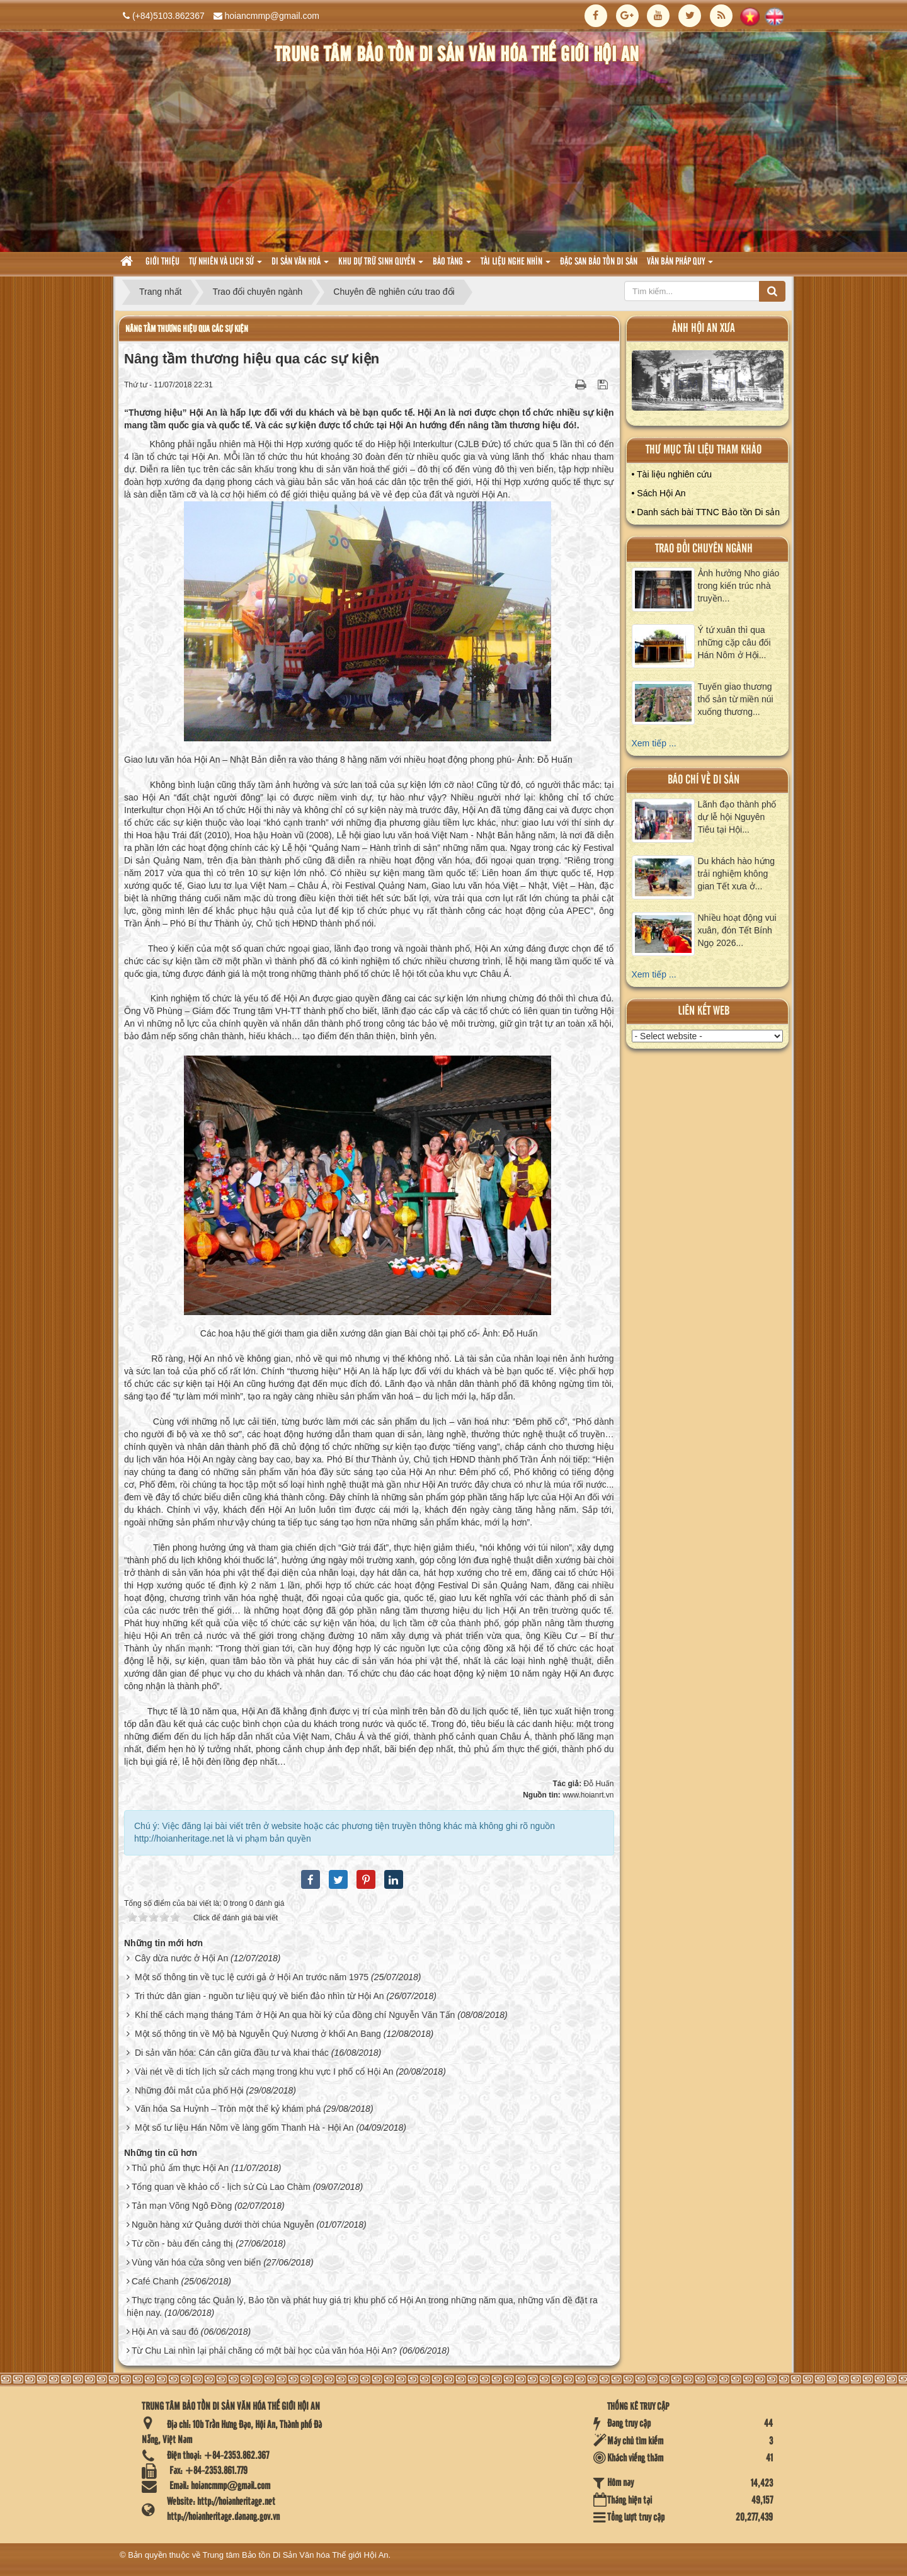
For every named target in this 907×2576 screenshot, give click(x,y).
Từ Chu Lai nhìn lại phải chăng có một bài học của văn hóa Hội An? (264, 2350)
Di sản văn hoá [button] (300, 265)
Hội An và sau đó (165, 2332)
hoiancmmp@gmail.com (272, 16)
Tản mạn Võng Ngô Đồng (182, 2206)
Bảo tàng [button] (452, 265)
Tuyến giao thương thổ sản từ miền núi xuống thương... (735, 699)
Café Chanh (155, 2281)
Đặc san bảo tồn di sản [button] (598, 262)
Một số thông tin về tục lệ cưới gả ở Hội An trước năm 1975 (251, 1977)
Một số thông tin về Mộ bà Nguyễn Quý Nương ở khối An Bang (258, 2034)
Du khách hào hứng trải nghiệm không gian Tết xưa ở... (736, 873)
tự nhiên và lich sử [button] (225, 265)
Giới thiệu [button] (162, 262)
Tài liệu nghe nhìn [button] (515, 265)
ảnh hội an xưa (703, 328)
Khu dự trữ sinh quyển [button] (380, 265)
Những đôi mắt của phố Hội (189, 2090)
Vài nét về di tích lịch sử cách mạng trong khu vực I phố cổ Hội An (264, 2071)
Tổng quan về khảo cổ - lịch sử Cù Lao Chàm (221, 2187)
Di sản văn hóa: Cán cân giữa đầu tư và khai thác (232, 2053)
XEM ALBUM (708, 383)
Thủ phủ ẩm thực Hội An (180, 2168)
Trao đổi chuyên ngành (704, 549)
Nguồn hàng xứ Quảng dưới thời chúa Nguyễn (223, 2225)
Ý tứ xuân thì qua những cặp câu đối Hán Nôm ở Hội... (734, 642)
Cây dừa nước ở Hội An (181, 1958)
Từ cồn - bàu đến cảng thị (183, 2243)
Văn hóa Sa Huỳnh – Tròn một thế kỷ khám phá (228, 2109)
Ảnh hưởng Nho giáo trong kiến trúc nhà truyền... (739, 585)
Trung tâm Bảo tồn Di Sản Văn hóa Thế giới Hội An (296, 2555)
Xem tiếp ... (654, 743)
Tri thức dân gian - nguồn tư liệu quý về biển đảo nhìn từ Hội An (259, 1996)
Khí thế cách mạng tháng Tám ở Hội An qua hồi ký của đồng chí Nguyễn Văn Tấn (295, 2015)
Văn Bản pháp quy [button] (680, 265)
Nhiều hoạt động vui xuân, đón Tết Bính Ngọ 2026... (737, 930)
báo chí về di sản (703, 780)
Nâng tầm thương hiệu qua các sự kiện (186, 329)
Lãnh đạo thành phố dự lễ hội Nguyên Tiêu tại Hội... (737, 817)
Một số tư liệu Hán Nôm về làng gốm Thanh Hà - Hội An (244, 2128)
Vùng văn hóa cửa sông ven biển (196, 2262)
